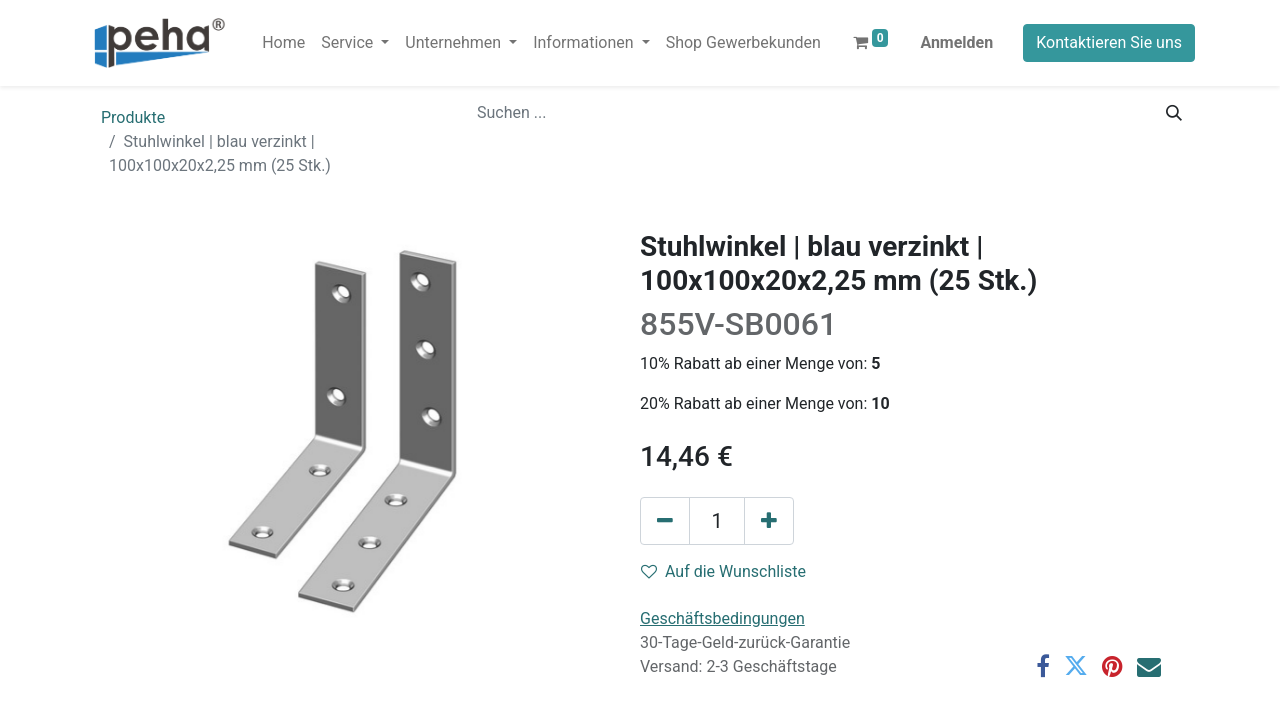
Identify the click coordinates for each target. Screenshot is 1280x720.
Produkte (133, 117)
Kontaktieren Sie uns (1109, 42)
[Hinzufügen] (769, 521)
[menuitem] (283, 43)
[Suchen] (1174, 113)
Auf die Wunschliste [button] (723, 571)
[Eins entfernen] (665, 521)
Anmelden (956, 42)
